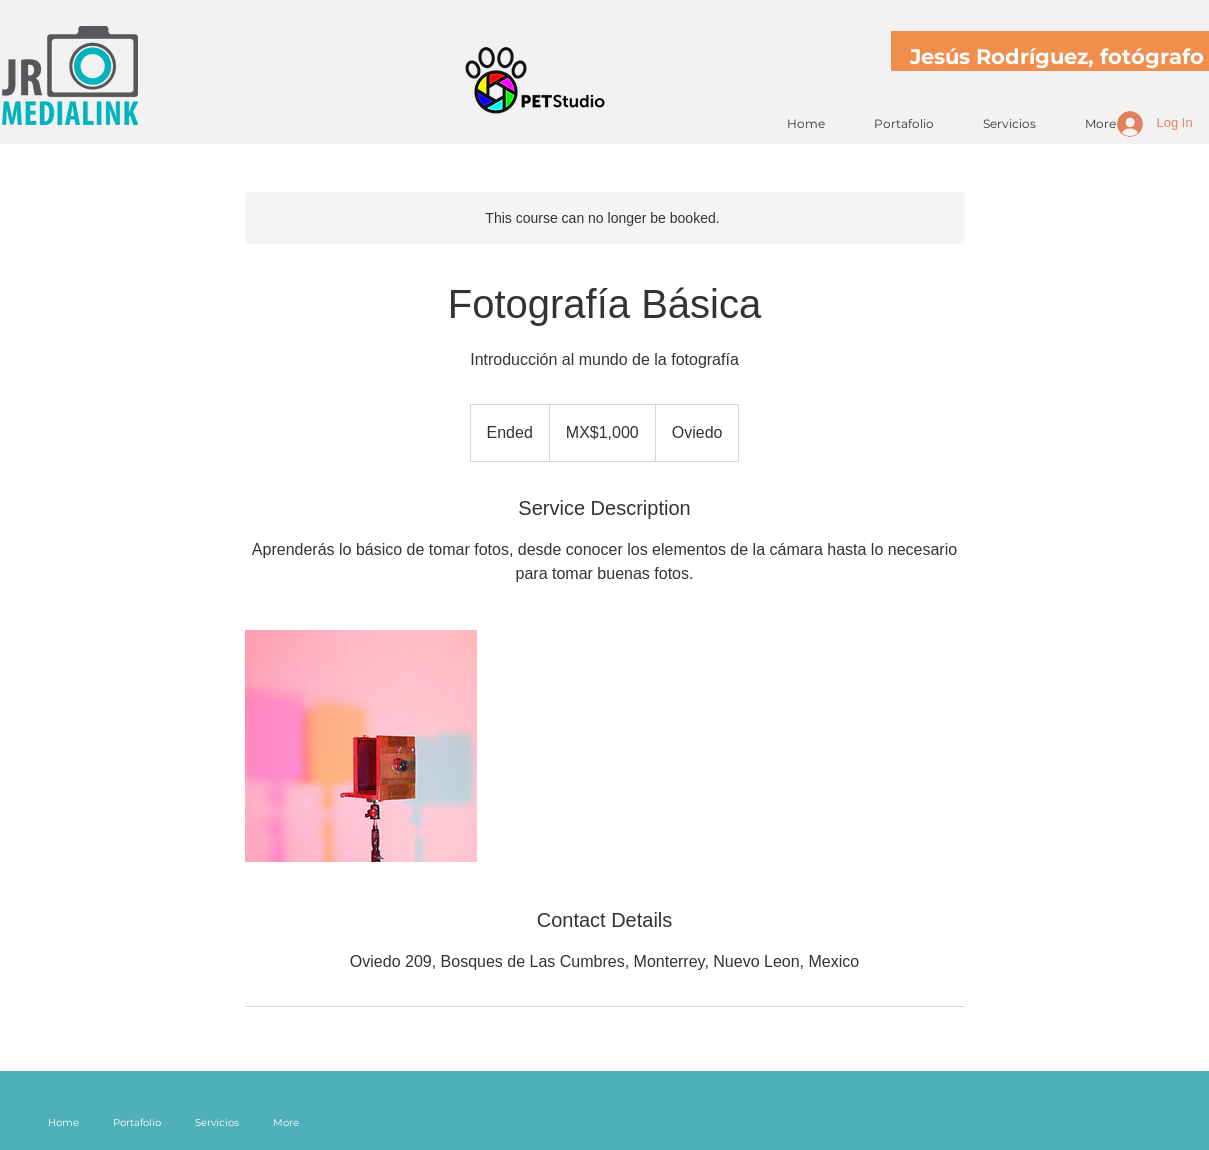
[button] (896, 124)
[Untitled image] (361, 746)
